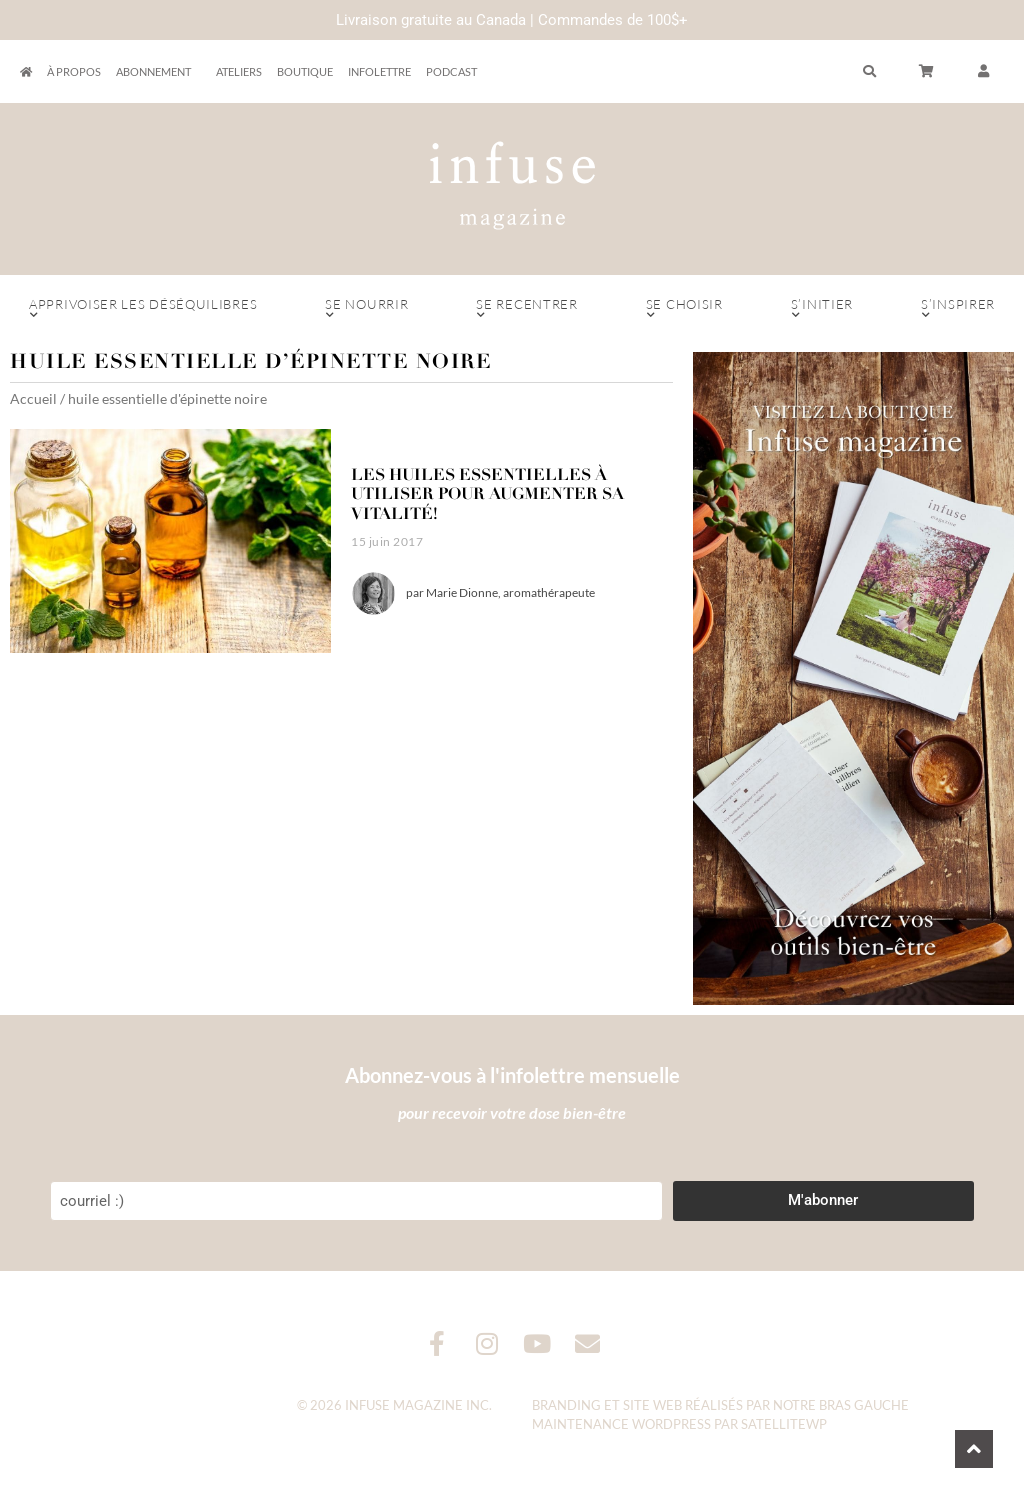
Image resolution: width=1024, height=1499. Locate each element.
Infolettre (379, 71)
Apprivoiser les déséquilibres (143, 309)
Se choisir (684, 309)
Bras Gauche (864, 1405)
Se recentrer (526, 309)
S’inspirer (958, 309)
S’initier (822, 309)
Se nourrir (366, 309)
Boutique (305, 71)
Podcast (451, 71)
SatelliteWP (784, 1424)
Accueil (33, 398)
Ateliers (239, 71)
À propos (74, 71)
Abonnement (158, 72)
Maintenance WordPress (621, 1424)
